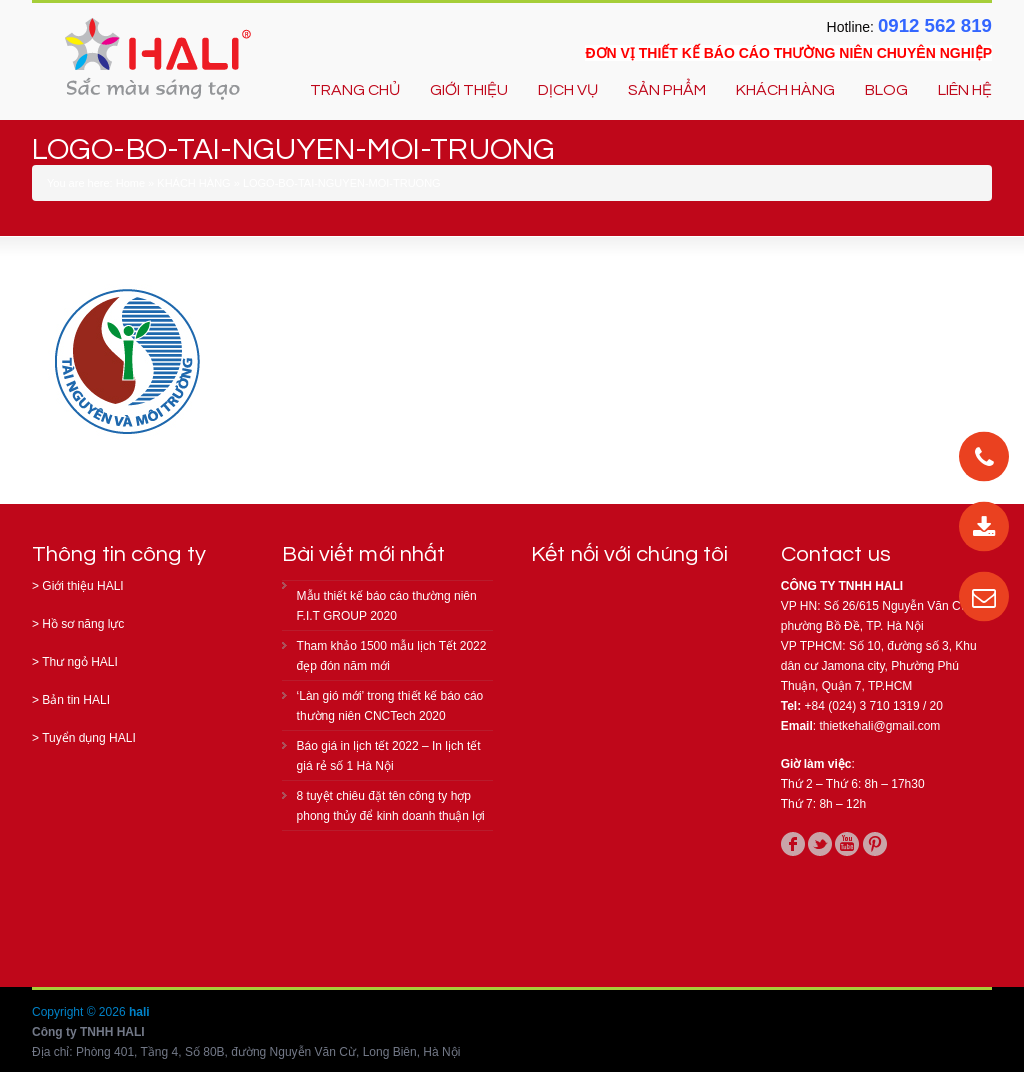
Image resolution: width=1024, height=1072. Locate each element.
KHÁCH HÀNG (785, 90)
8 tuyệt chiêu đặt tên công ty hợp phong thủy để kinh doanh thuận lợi (391, 806)
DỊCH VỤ (568, 90)
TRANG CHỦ (355, 90)
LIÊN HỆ (965, 90)
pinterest (875, 844)
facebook (793, 844)
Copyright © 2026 (80, 1012)
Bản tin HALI (76, 700)
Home (130, 183)
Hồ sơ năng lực (83, 624)
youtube (847, 844)
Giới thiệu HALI (82, 586)
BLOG (886, 90)
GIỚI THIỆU (469, 90)
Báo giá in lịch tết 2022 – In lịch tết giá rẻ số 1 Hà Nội (389, 756)
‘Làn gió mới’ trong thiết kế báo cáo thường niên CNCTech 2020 (390, 706)
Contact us (836, 554)
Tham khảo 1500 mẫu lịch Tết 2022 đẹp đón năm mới (392, 656)
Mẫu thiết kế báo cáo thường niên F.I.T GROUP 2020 (387, 606)
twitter (820, 844)
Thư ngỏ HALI (80, 662)
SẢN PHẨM (667, 90)
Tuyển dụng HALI (89, 738)
